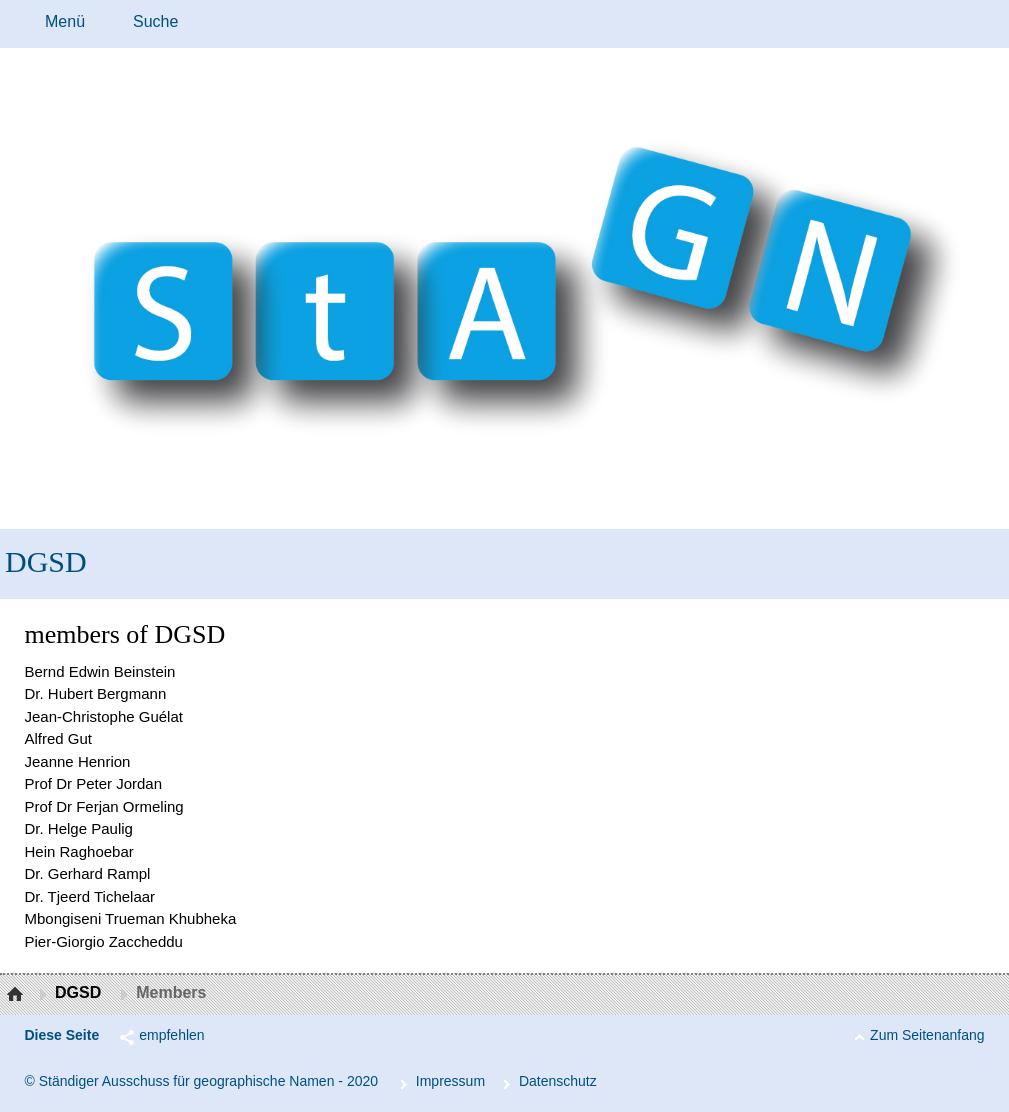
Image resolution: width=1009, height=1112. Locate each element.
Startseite (17, 995)
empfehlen (171, 1035)
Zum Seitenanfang (927, 1035)
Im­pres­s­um (450, 1081)
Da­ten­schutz (558, 1081)
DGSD (46, 561)
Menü (65, 21)
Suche (155, 21)
